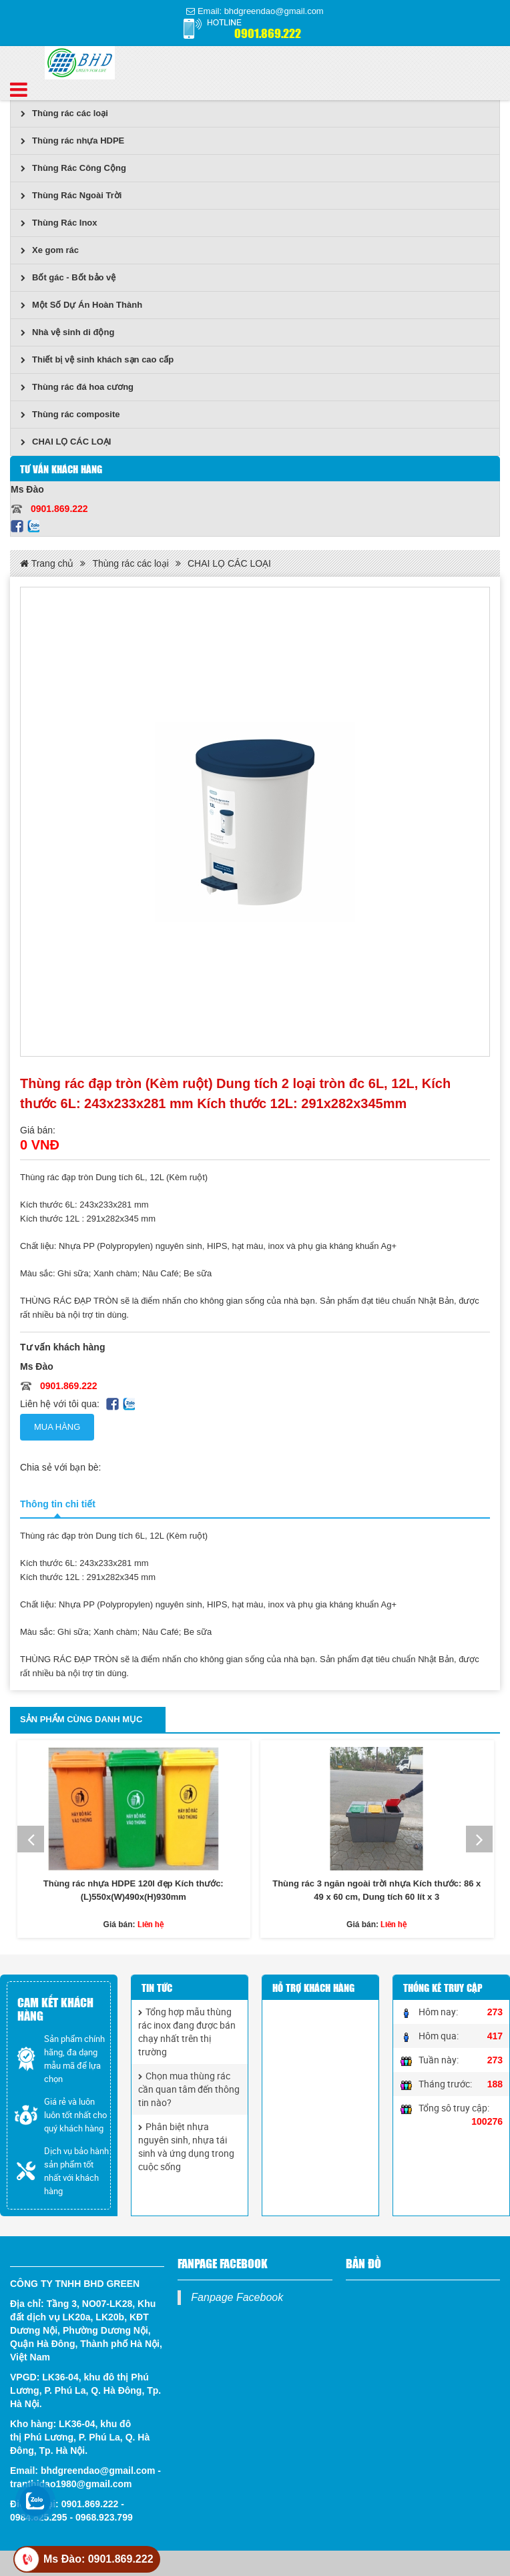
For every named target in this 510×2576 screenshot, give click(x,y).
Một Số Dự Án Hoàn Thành (81, 305)
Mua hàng (57, 1427)
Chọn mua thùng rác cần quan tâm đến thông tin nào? (189, 2089)
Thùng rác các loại (64, 113)
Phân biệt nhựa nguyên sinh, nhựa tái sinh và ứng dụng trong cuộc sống (186, 2146)
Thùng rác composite (70, 414)
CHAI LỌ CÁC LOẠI (66, 442)
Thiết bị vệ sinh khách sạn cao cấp (97, 359)
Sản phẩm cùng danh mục (81, 1719)
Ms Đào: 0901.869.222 (98, 2559)
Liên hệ (151, 1923)
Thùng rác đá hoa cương (77, 387)
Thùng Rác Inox (59, 223)
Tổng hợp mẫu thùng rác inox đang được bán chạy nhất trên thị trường (187, 2031)
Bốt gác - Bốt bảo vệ (68, 277)
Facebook (17, 526)
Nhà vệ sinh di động (67, 332)
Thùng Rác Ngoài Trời (71, 195)
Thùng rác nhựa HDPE (72, 141)
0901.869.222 (267, 32)
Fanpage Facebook (237, 2297)
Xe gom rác (50, 250)
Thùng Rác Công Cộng (73, 168)
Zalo (33, 526)
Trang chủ (46, 563)
